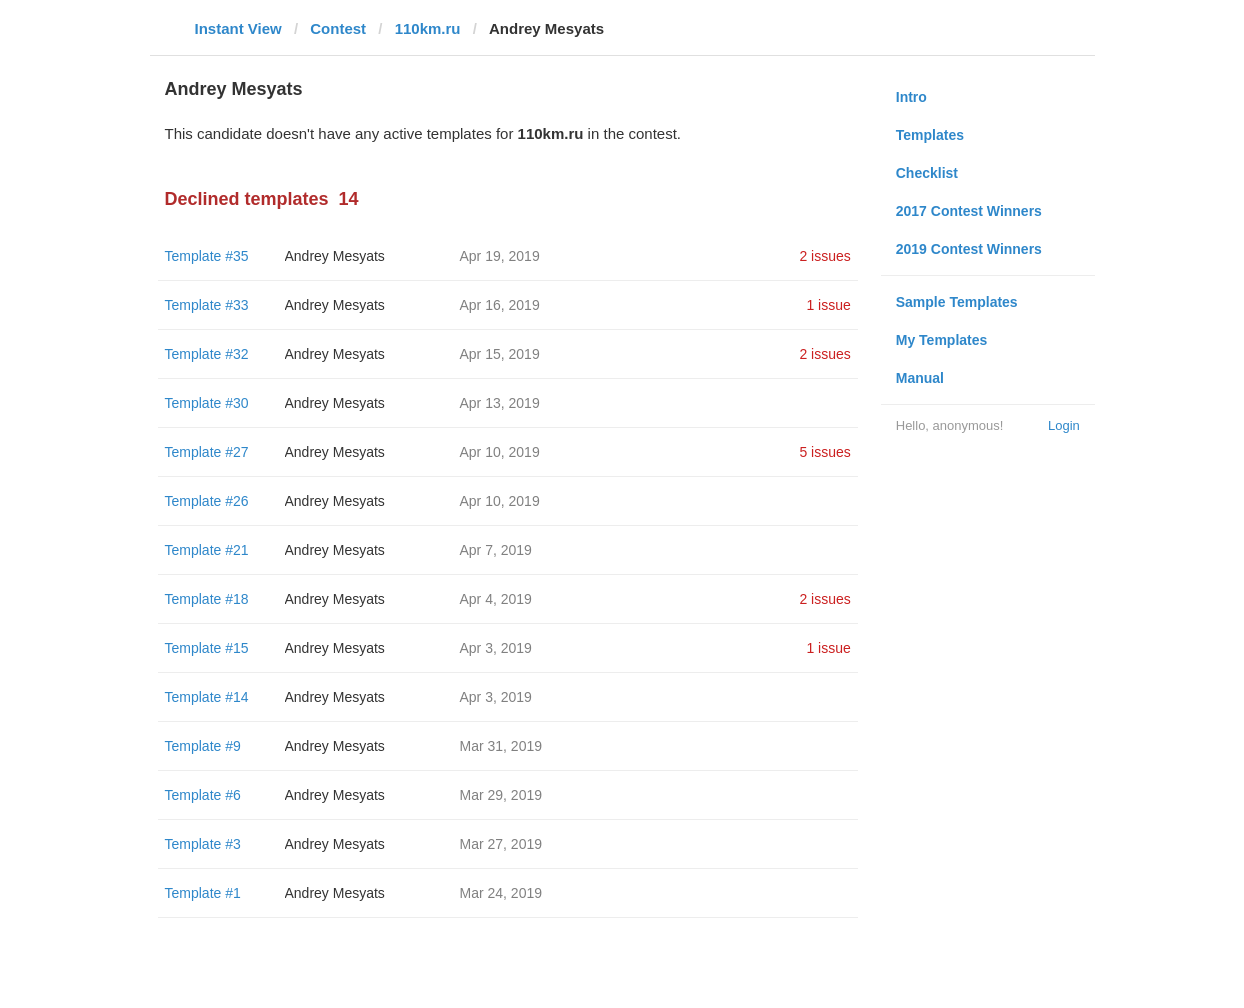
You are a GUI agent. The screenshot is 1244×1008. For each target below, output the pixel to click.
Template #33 (207, 305)
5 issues (824, 452)
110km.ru (428, 28)
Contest (338, 28)
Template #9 (203, 746)
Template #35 (207, 256)
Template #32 (207, 354)
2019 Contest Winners (969, 249)
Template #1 (203, 893)
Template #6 (203, 795)
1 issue (828, 305)
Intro (911, 97)
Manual (920, 378)
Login (1064, 425)
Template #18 (207, 599)
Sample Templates (957, 302)
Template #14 (207, 697)
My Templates (942, 340)
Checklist (927, 173)
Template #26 (207, 501)
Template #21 (207, 550)
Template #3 (203, 844)
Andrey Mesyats (335, 256)
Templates (930, 135)
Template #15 (207, 648)
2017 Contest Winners (969, 211)
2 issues (824, 256)
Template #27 (207, 452)
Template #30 (207, 403)
